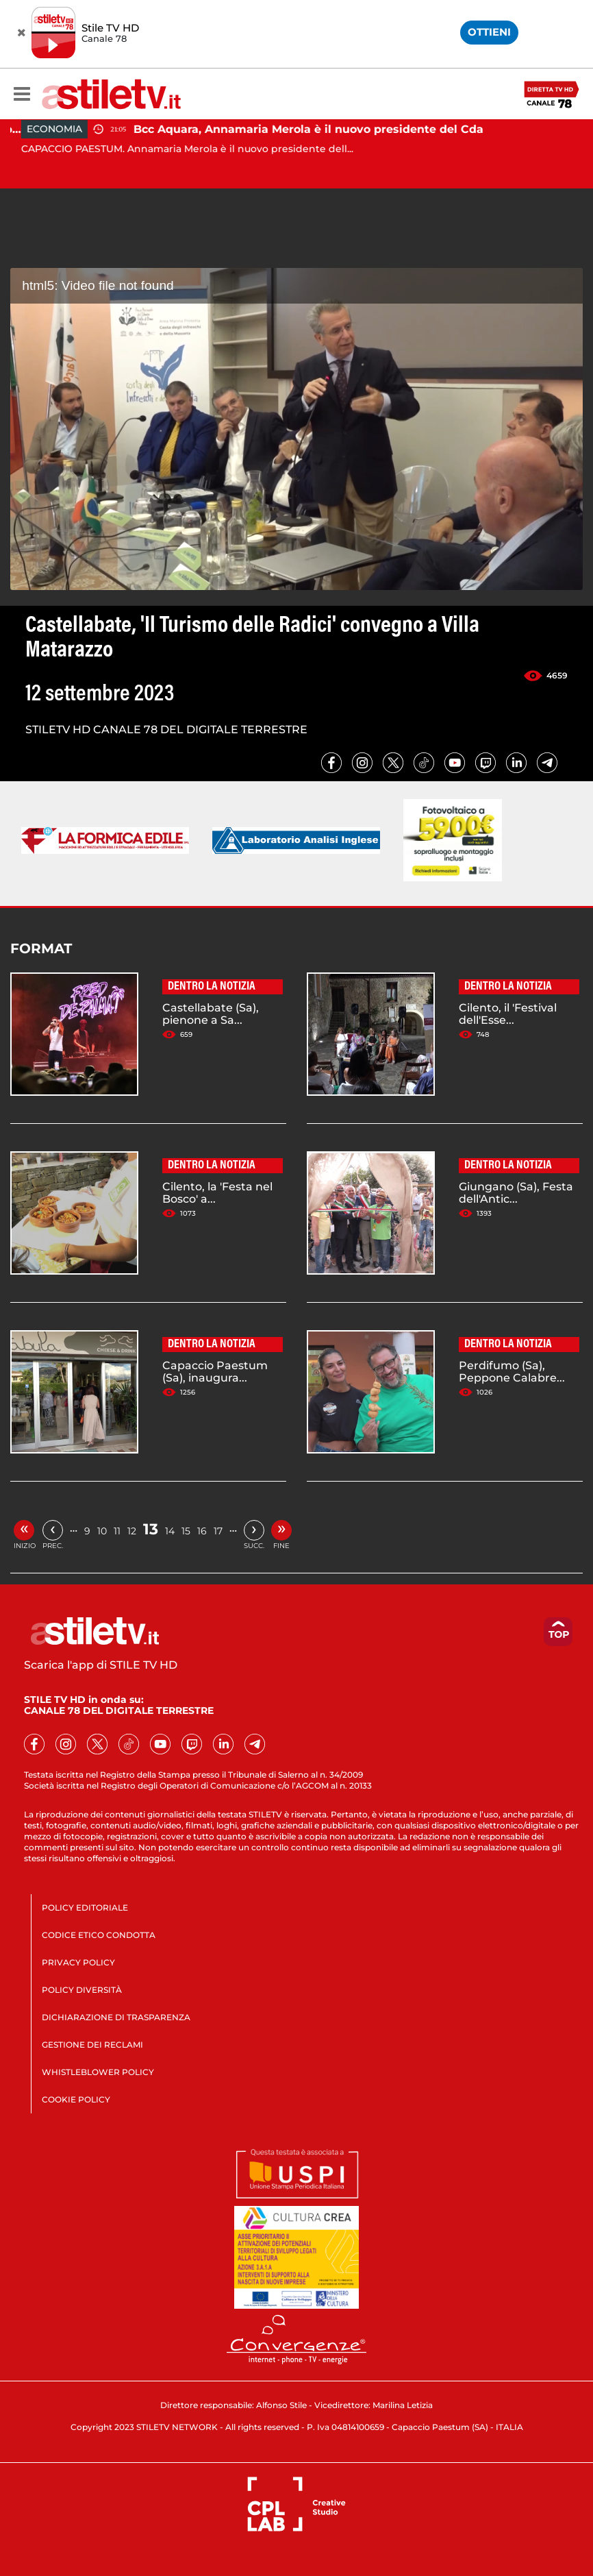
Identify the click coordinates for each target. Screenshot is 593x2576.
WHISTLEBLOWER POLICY (98, 2072)
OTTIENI (489, 31)
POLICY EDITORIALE (85, 1907)
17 (218, 1531)
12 (131, 1531)
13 (150, 1529)
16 (202, 1531)
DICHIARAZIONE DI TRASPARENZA (116, 2017)
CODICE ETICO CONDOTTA (98, 1935)
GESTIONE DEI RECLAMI (92, 2044)
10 (102, 1531)
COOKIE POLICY (76, 2099)
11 (117, 1531)
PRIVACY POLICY (78, 1962)
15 (185, 1531)
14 (170, 1531)
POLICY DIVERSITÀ (82, 1990)
